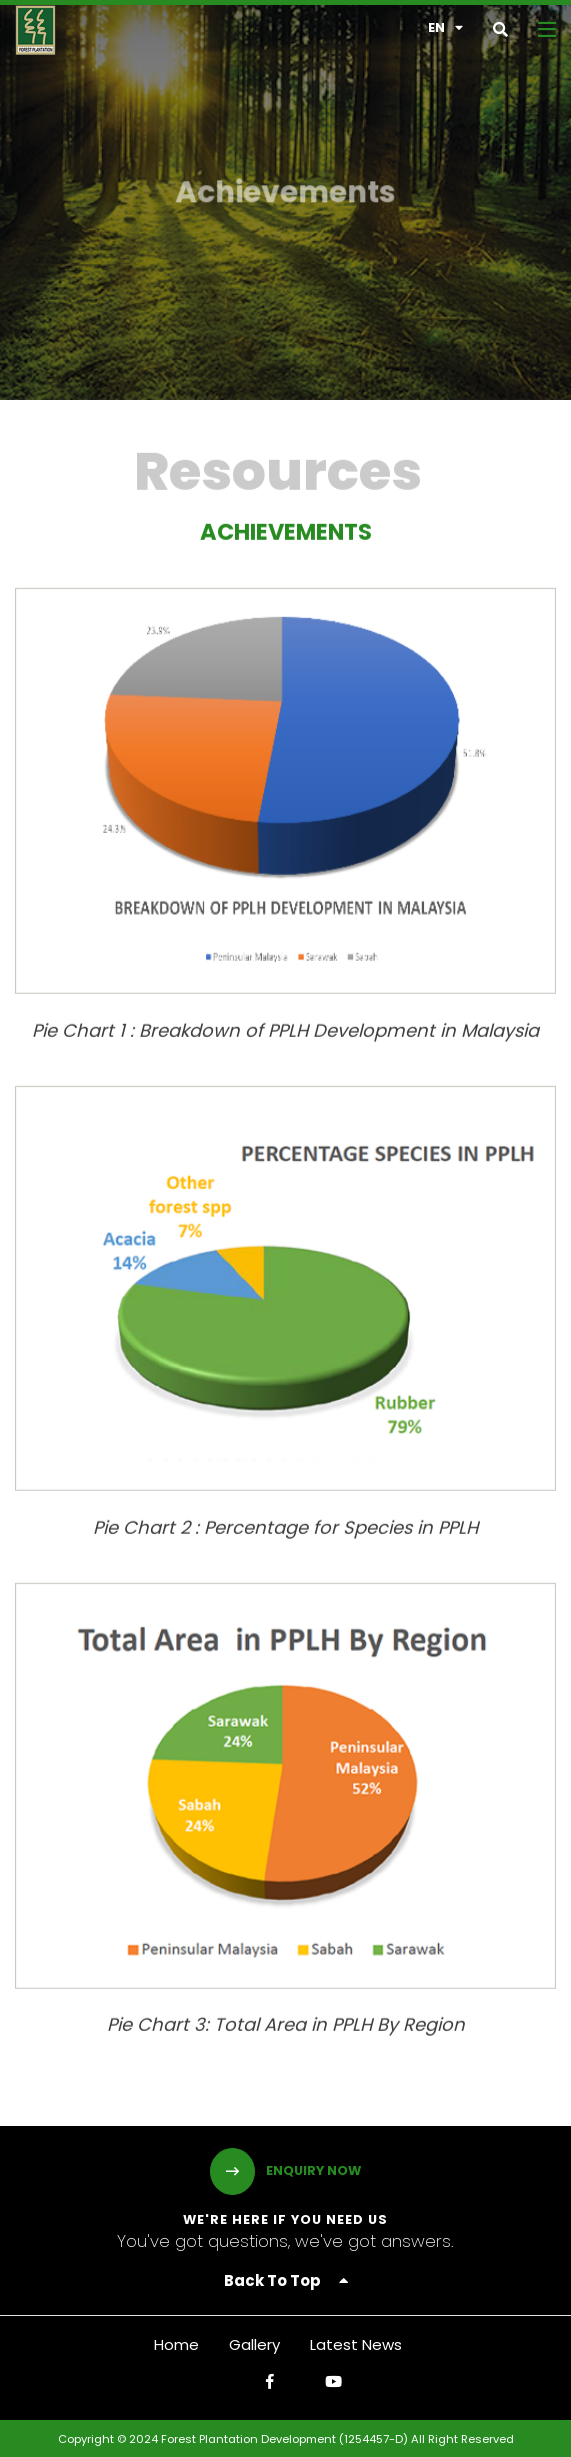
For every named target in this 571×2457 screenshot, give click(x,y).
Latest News (356, 2344)
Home (176, 2344)
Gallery (254, 2344)
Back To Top (286, 2280)
